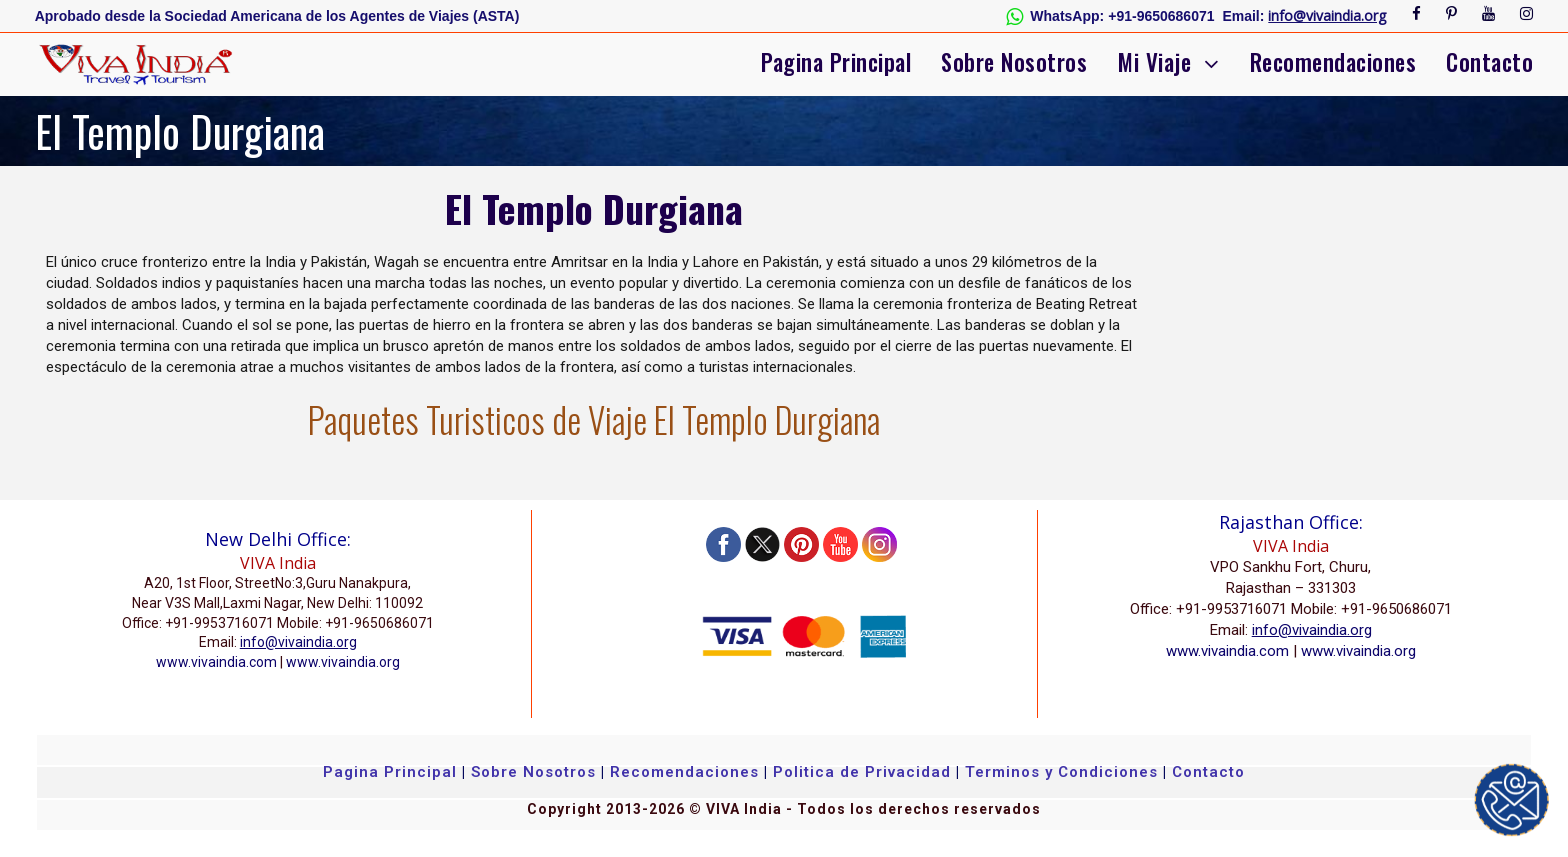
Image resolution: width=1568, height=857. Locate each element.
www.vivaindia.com (216, 662)
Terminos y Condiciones (1064, 772)
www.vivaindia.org (343, 662)
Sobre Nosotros (1014, 62)
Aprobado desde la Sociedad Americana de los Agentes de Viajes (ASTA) (277, 16)
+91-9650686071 (1161, 16)
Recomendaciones (1333, 62)
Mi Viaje (1154, 62)
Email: (1244, 16)
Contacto (1489, 62)
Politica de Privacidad (862, 772)
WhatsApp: (1067, 16)
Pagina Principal (836, 62)
